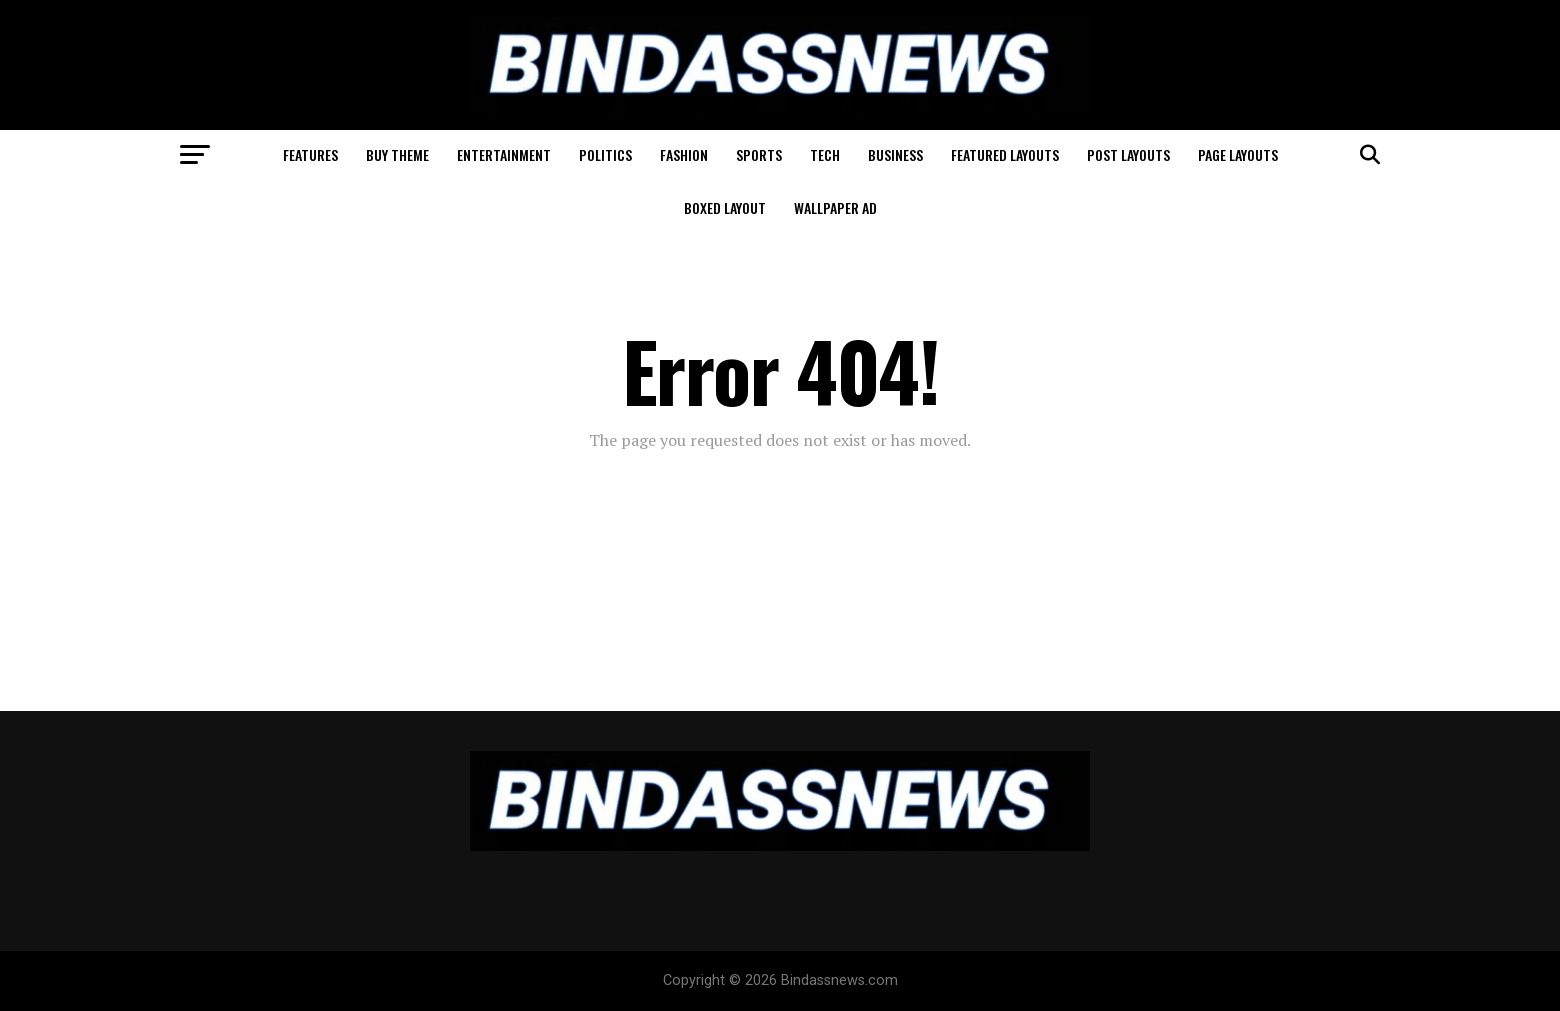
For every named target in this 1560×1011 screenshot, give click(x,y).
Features (310, 154)
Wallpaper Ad (835, 207)
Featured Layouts (1005, 154)
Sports (759, 154)
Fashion (684, 154)
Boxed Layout (725, 207)
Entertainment (504, 154)
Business (895, 154)
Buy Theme (397, 154)
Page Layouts (1238, 154)
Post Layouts (1128, 154)
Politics (605, 154)
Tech (825, 154)
